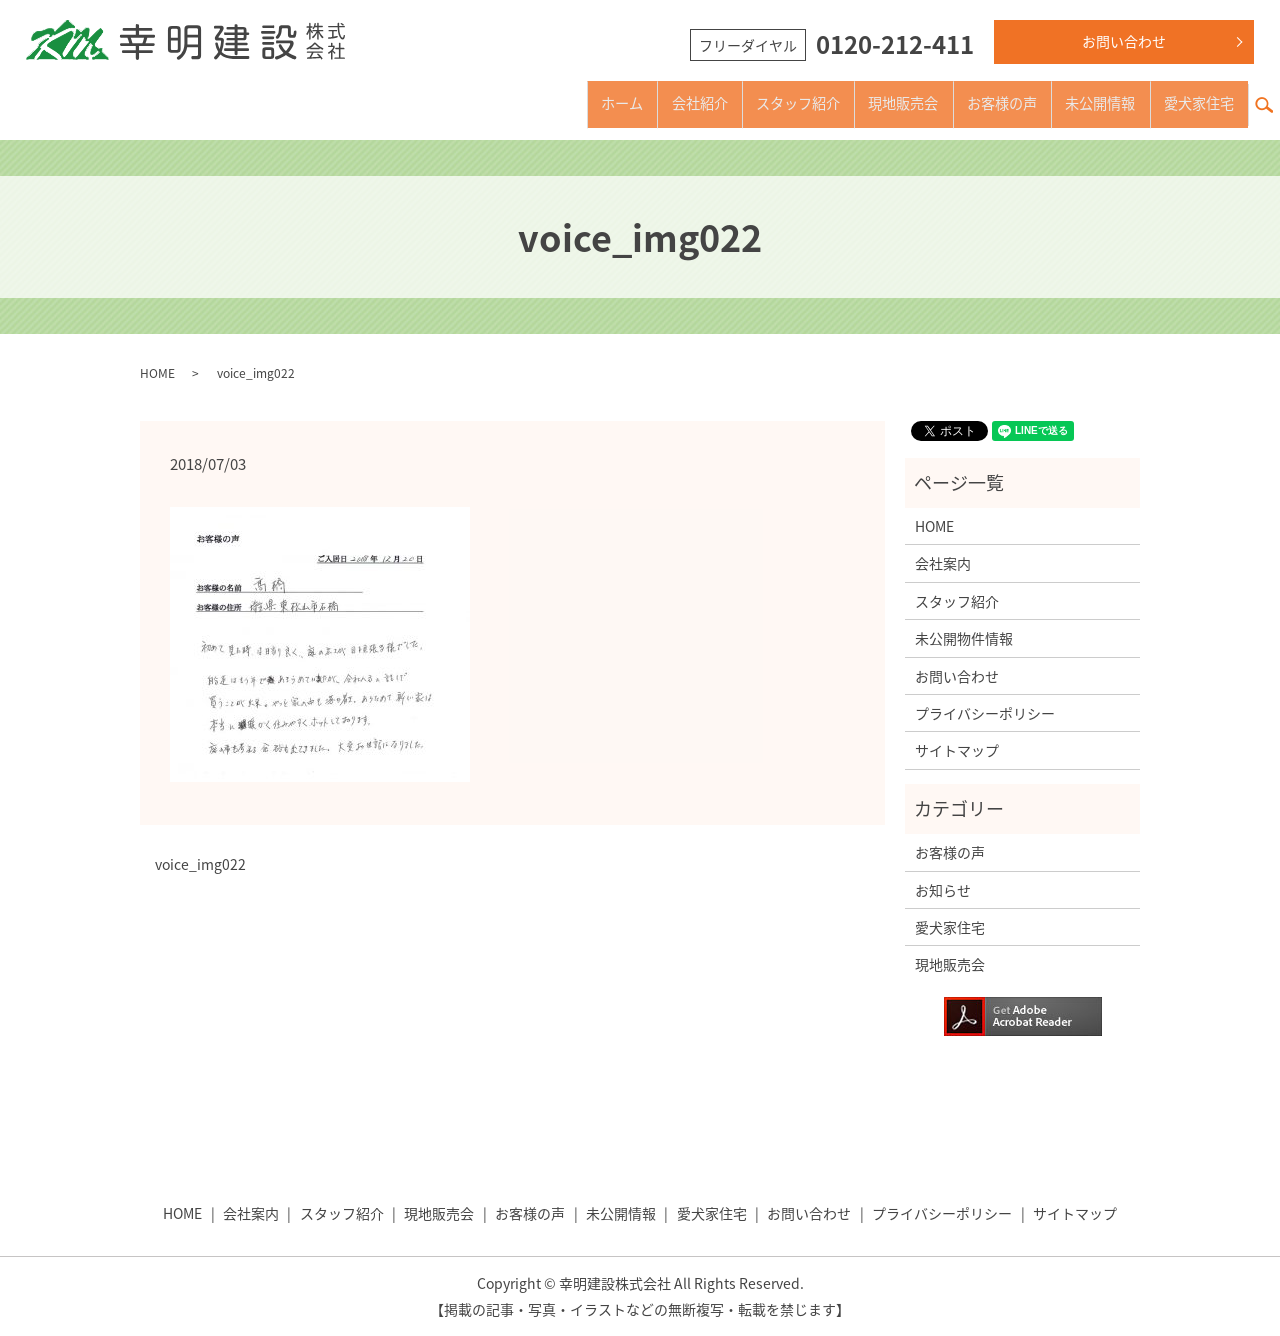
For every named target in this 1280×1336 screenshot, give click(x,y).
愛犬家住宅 (1192, 103)
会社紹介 (624, 103)
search (1272, 93)
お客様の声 (968, 103)
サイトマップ (957, 750)
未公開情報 (1080, 103)
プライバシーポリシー (985, 713)
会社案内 (943, 563)
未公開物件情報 (964, 638)
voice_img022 (200, 864)
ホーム (536, 103)
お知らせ (943, 890)
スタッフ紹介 (736, 103)
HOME (157, 373)
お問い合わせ (1124, 41)
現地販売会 (856, 103)
